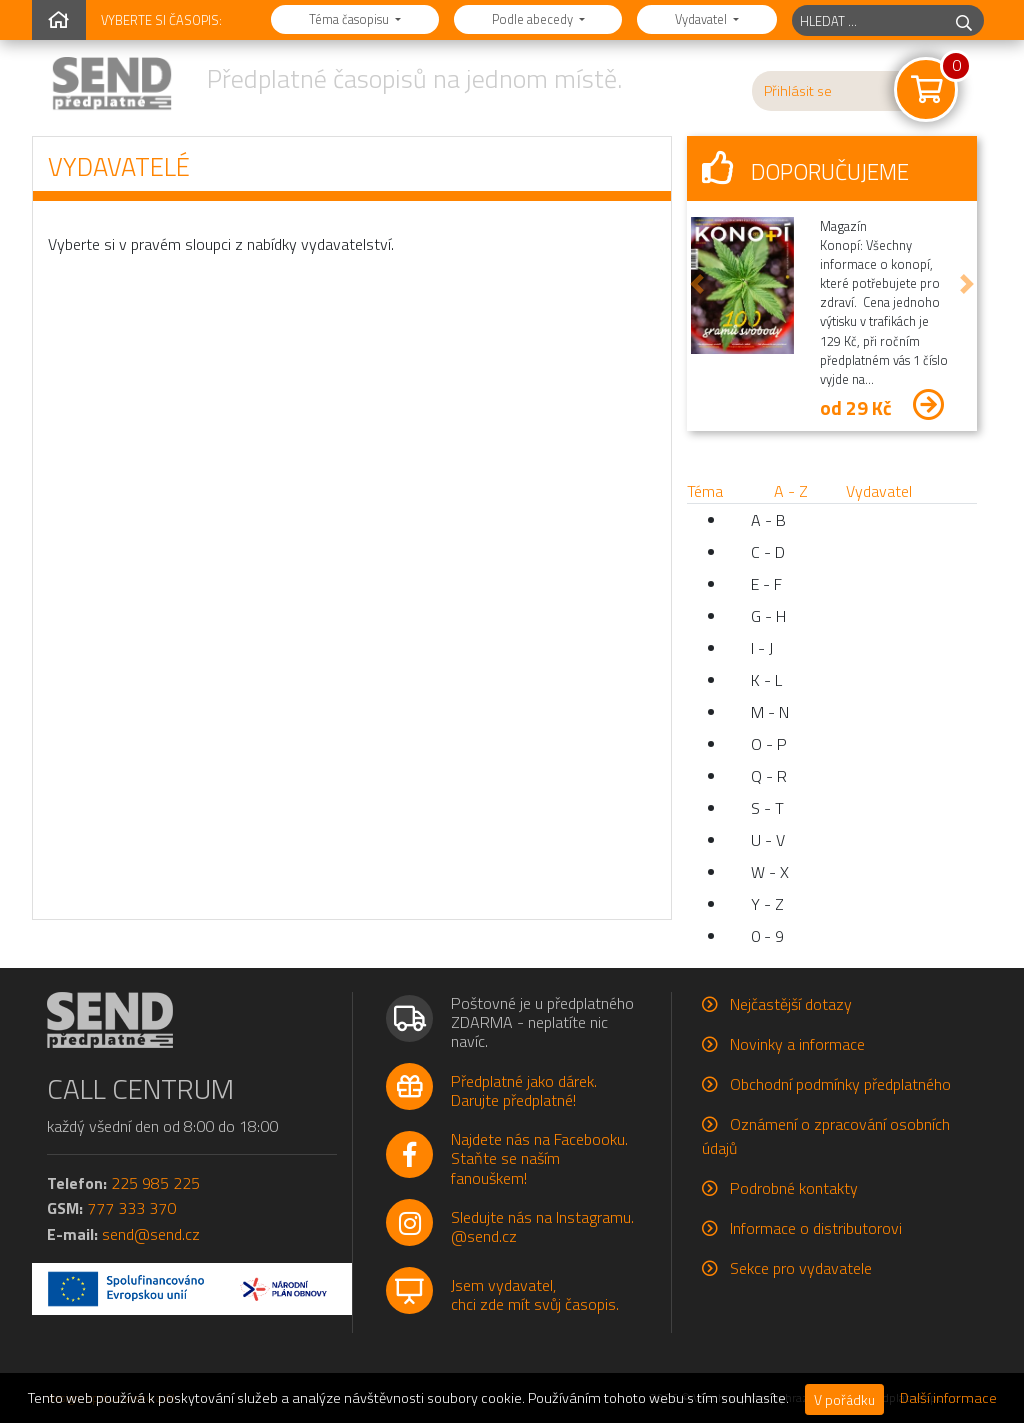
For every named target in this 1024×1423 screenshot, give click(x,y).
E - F (766, 584)
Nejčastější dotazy (791, 1004)
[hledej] (964, 20)
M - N (770, 712)
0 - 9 (767, 936)
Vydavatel (702, 19)
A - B (768, 520)
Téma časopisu (350, 19)
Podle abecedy (534, 19)
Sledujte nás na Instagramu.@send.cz (542, 1226)
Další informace (948, 1398)
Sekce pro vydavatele (801, 1268)
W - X (770, 872)
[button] (697, 283)
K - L (766, 680)
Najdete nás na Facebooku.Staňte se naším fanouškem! (539, 1158)
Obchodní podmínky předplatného (840, 1084)
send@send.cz (151, 1234)
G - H (768, 616)
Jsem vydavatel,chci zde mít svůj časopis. (535, 1294)
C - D (768, 552)
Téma (705, 491)
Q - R (769, 776)
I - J (762, 648)
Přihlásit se (798, 91)
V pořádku (844, 1399)
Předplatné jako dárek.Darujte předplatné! (524, 1090)
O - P (769, 744)
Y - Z (767, 904)
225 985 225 (155, 1183)
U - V (768, 840)
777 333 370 (131, 1208)
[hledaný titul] (868, 20)
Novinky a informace (797, 1044)
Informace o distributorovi (816, 1228)
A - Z (791, 491)
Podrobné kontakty (794, 1188)
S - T (767, 808)
